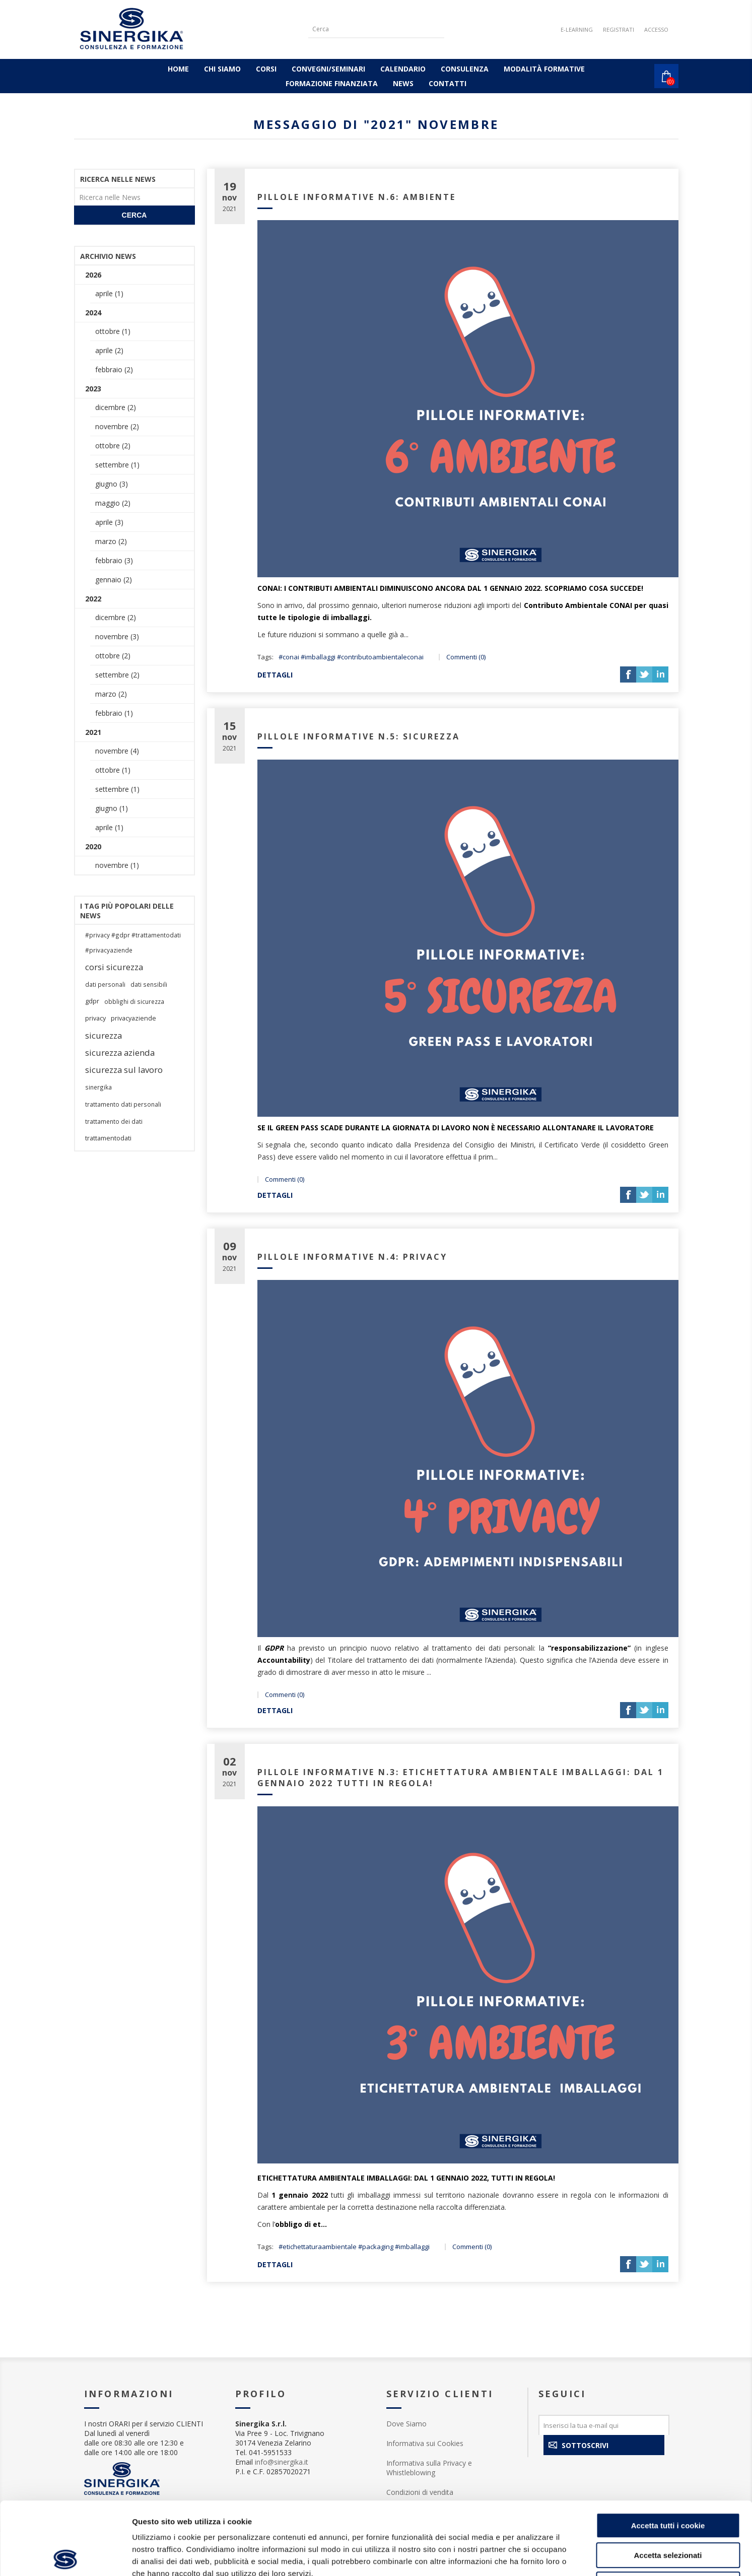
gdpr (92, 1001)
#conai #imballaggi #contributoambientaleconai (351, 656)
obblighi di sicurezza (134, 1001)
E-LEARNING (577, 29)
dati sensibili (148, 984)
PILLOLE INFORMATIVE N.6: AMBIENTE (356, 196)
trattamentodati (108, 1138)
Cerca (134, 215)
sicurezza (103, 1035)
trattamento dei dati (114, 1121)
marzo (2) (111, 541)
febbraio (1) (114, 713)
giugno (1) (111, 808)
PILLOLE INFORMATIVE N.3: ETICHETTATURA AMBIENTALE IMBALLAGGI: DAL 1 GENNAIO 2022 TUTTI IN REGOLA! (460, 1778)
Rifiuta (668, 2511)
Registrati (618, 29)
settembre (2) (117, 675)
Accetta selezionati (668, 2482)
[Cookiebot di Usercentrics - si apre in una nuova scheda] (65, 2556)
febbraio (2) (114, 369)
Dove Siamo (406, 2423)
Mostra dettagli (530, 2556)
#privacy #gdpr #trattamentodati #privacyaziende (133, 942)
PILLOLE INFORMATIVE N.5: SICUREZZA (358, 736)
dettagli (275, 675)
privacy (95, 1018)
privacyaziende (133, 1018)
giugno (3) (111, 484)
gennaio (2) (113, 579)
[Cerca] (368, 29)
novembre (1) (117, 865)
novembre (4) (117, 751)
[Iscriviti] (603, 2425)
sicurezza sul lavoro (124, 1069)
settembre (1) (117, 464)
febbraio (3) (114, 560)
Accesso (656, 29)
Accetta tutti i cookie (668, 2453)
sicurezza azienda (120, 1052)
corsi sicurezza (114, 967)
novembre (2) (117, 426)
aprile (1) (109, 293)
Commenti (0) (466, 656)
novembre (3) (117, 636)
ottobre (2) (112, 445)
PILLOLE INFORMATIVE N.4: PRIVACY (352, 1256)
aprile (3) (109, 522)
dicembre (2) (115, 407)
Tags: (265, 656)
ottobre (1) (112, 331)
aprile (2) (109, 350)
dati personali (105, 984)
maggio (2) (112, 503)
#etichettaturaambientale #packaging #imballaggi (354, 2246)
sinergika (98, 1087)
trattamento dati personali (123, 1104)
